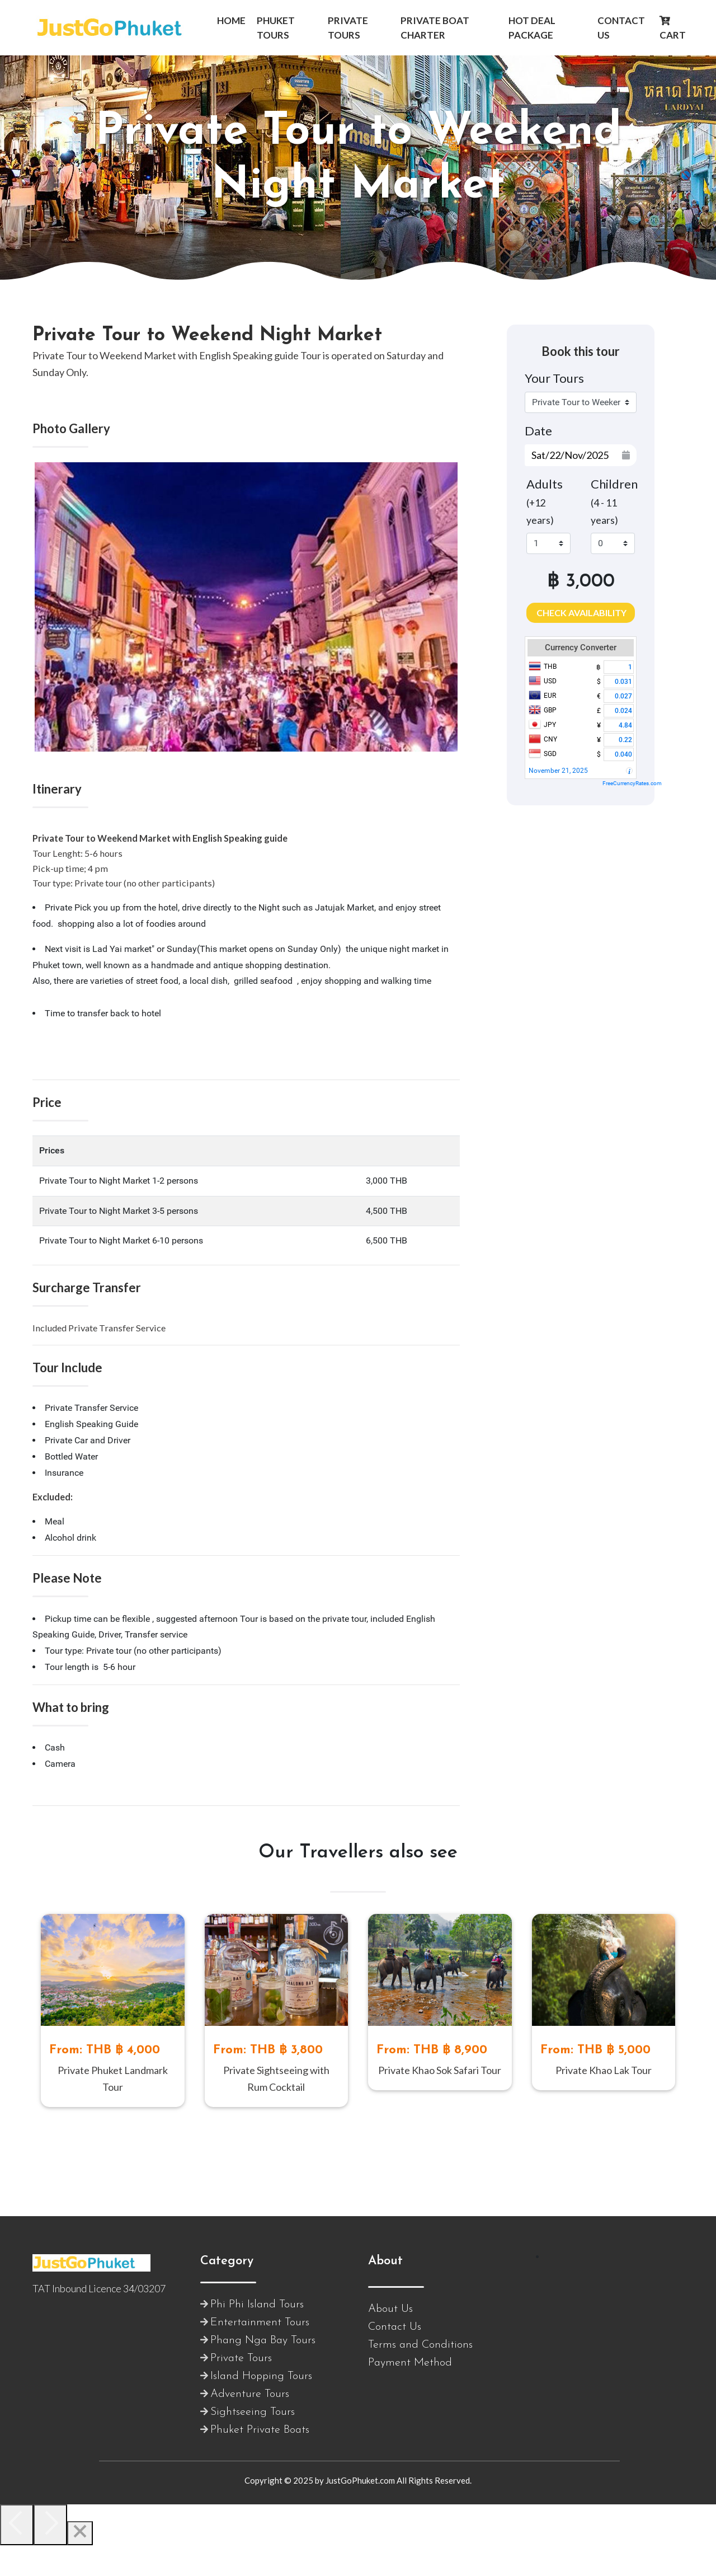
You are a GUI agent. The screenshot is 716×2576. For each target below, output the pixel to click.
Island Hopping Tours (261, 2407)
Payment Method (410, 2393)
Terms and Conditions (420, 2375)
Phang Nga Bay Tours (262, 2371)
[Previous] (17, 2555)
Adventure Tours (249, 2424)
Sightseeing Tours (252, 2442)
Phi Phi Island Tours (257, 2335)
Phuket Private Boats (259, 2460)
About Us (390, 2339)
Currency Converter (580, 647)
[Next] (50, 2555)
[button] (231, 20)
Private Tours (241, 2389)
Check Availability (581, 612)
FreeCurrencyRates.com (632, 783)
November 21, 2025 (558, 771)
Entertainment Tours (259, 2353)
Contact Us (394, 2357)
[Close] (80, 2564)
